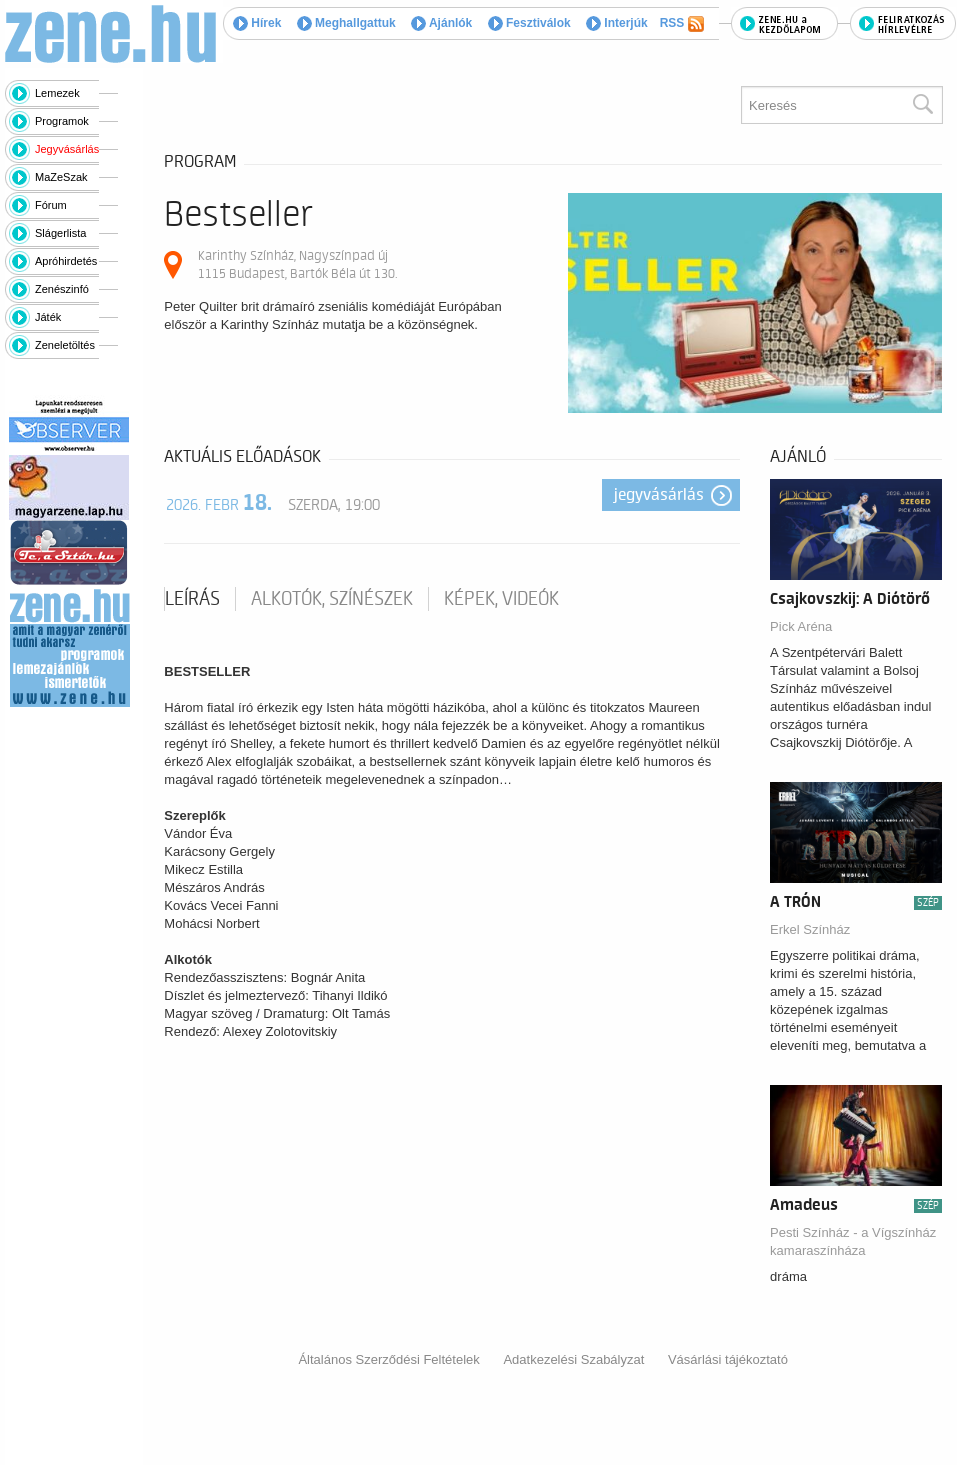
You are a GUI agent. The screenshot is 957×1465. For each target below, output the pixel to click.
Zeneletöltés (65, 345)
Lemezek (57, 93)
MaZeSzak (61, 177)
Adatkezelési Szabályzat (573, 1359)
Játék (48, 317)
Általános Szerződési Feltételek (388, 1359)
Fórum (51, 205)
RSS (682, 24)
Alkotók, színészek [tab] (332, 599)
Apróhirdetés (66, 261)
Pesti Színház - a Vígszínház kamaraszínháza (853, 1241)
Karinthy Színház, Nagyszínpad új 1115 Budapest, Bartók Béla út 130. (297, 264)
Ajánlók (441, 23)
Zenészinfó (62, 289)
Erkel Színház (810, 929)
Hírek (257, 23)
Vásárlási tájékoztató (728, 1359)
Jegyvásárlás (67, 149)
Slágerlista (60, 233)
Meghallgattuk (346, 23)
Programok (62, 121)
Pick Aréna (801, 626)
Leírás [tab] (192, 599)
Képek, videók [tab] (501, 599)
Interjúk (617, 23)
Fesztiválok (529, 23)
